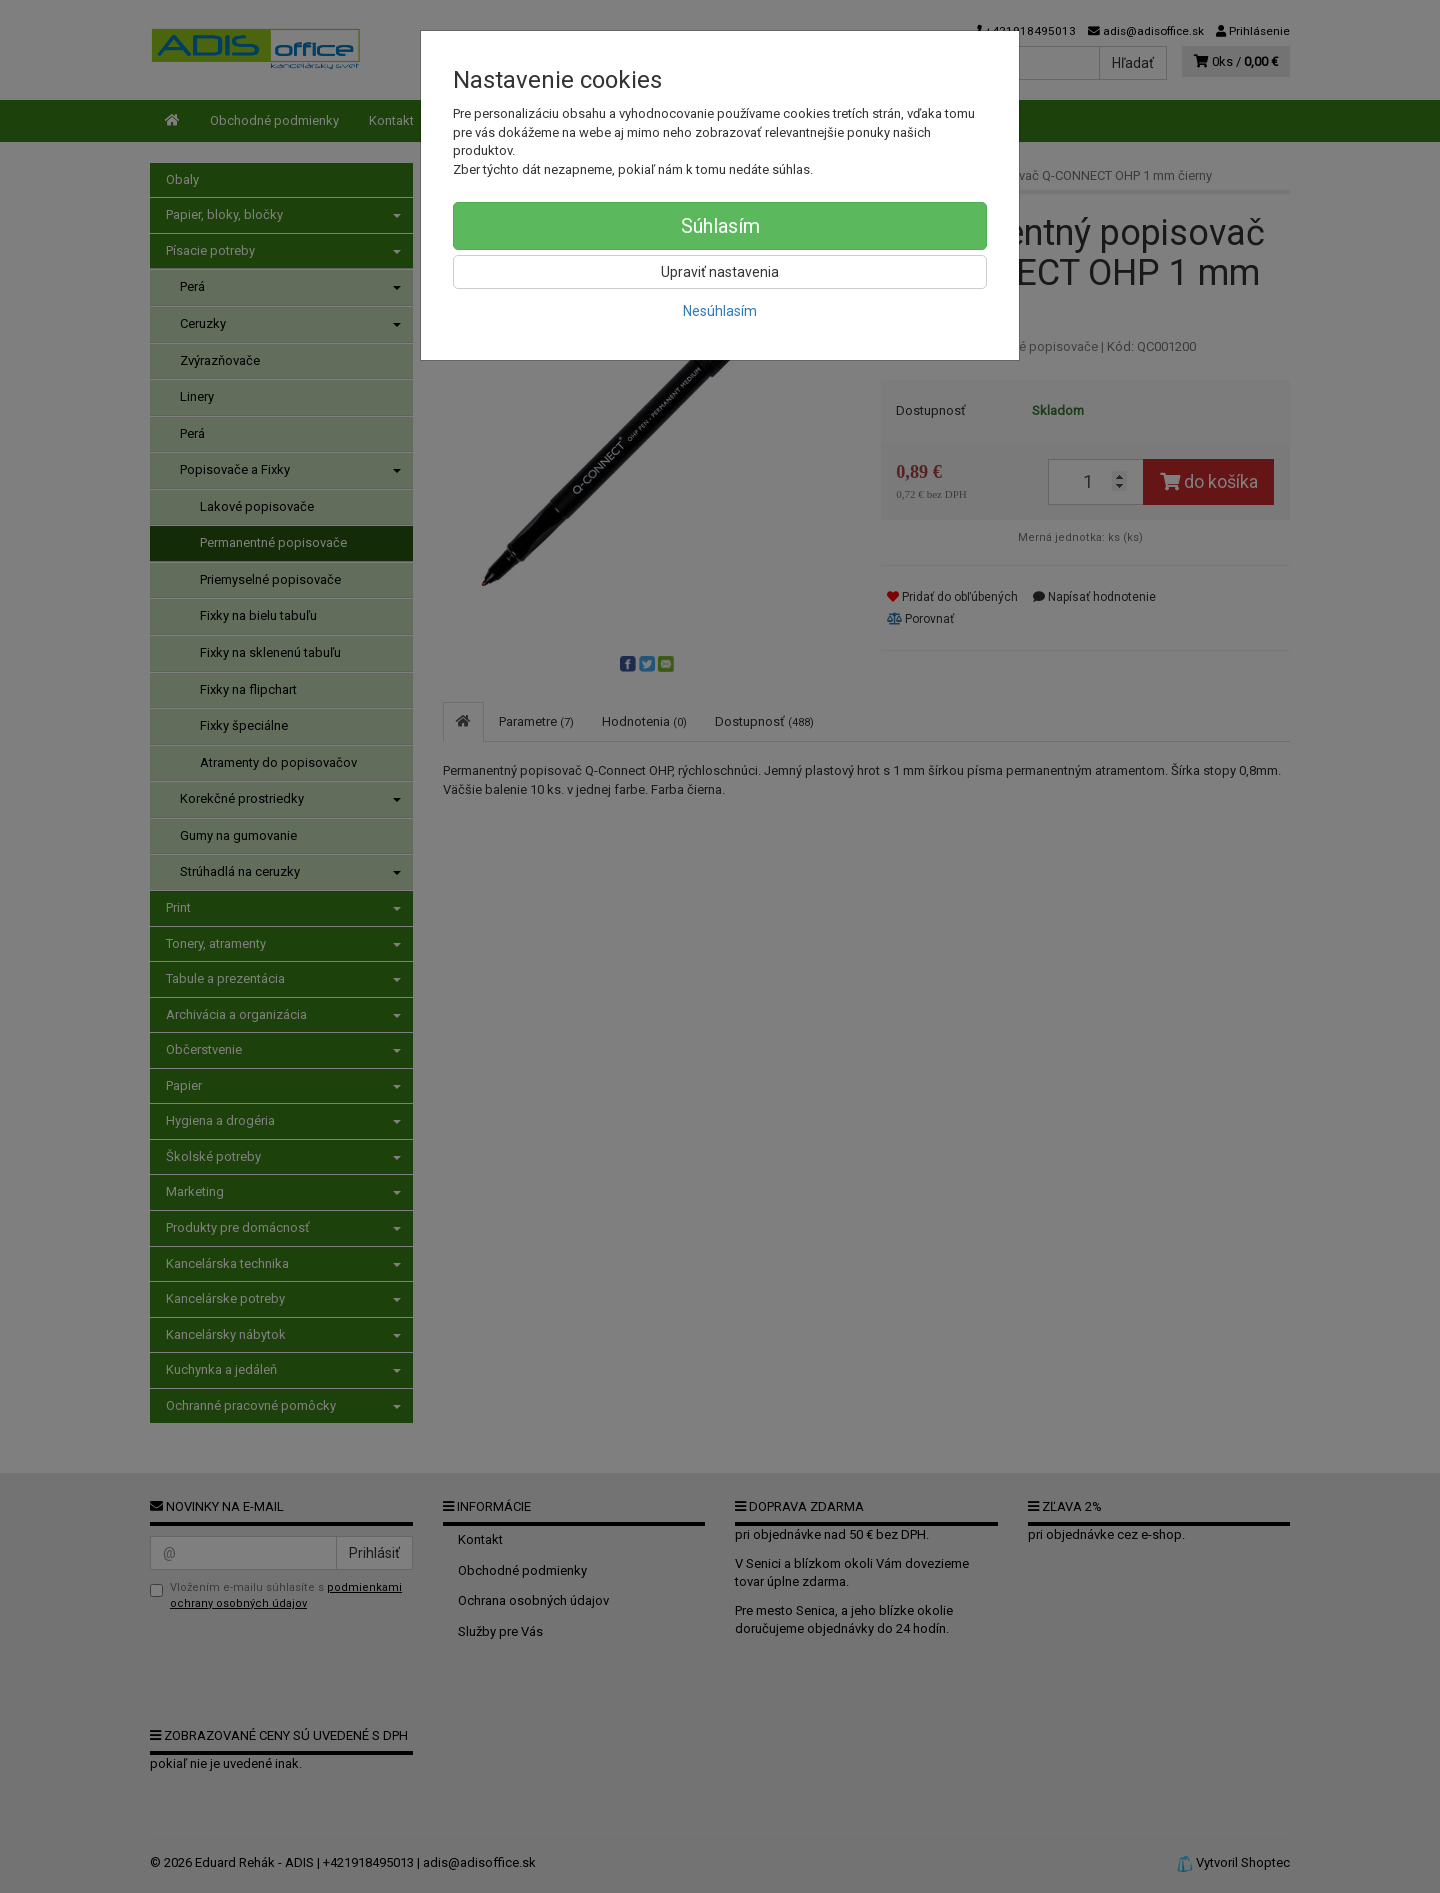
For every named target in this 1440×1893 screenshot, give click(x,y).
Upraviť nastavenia (720, 272)
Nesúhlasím (720, 311)
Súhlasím (720, 226)
